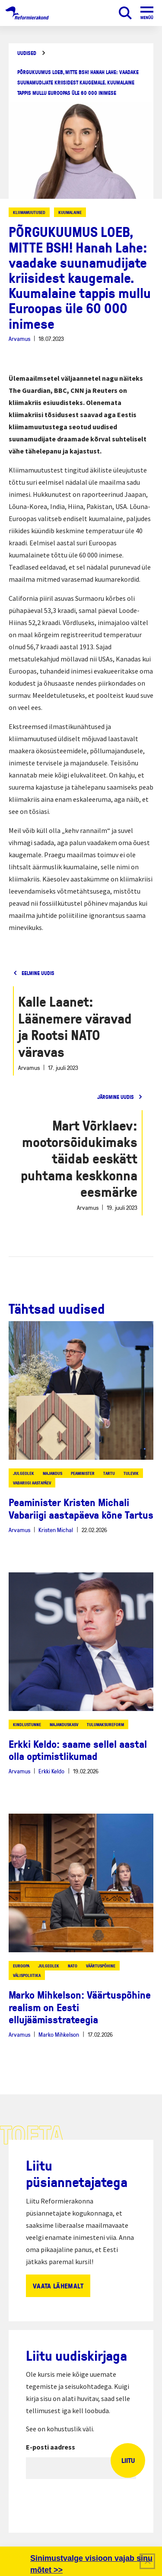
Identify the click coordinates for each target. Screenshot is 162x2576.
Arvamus (19, 338)
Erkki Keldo (51, 1771)
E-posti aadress (50, 2447)
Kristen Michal (55, 1530)
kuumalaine (70, 212)
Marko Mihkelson (58, 2034)
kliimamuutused (29, 212)
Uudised (26, 53)
